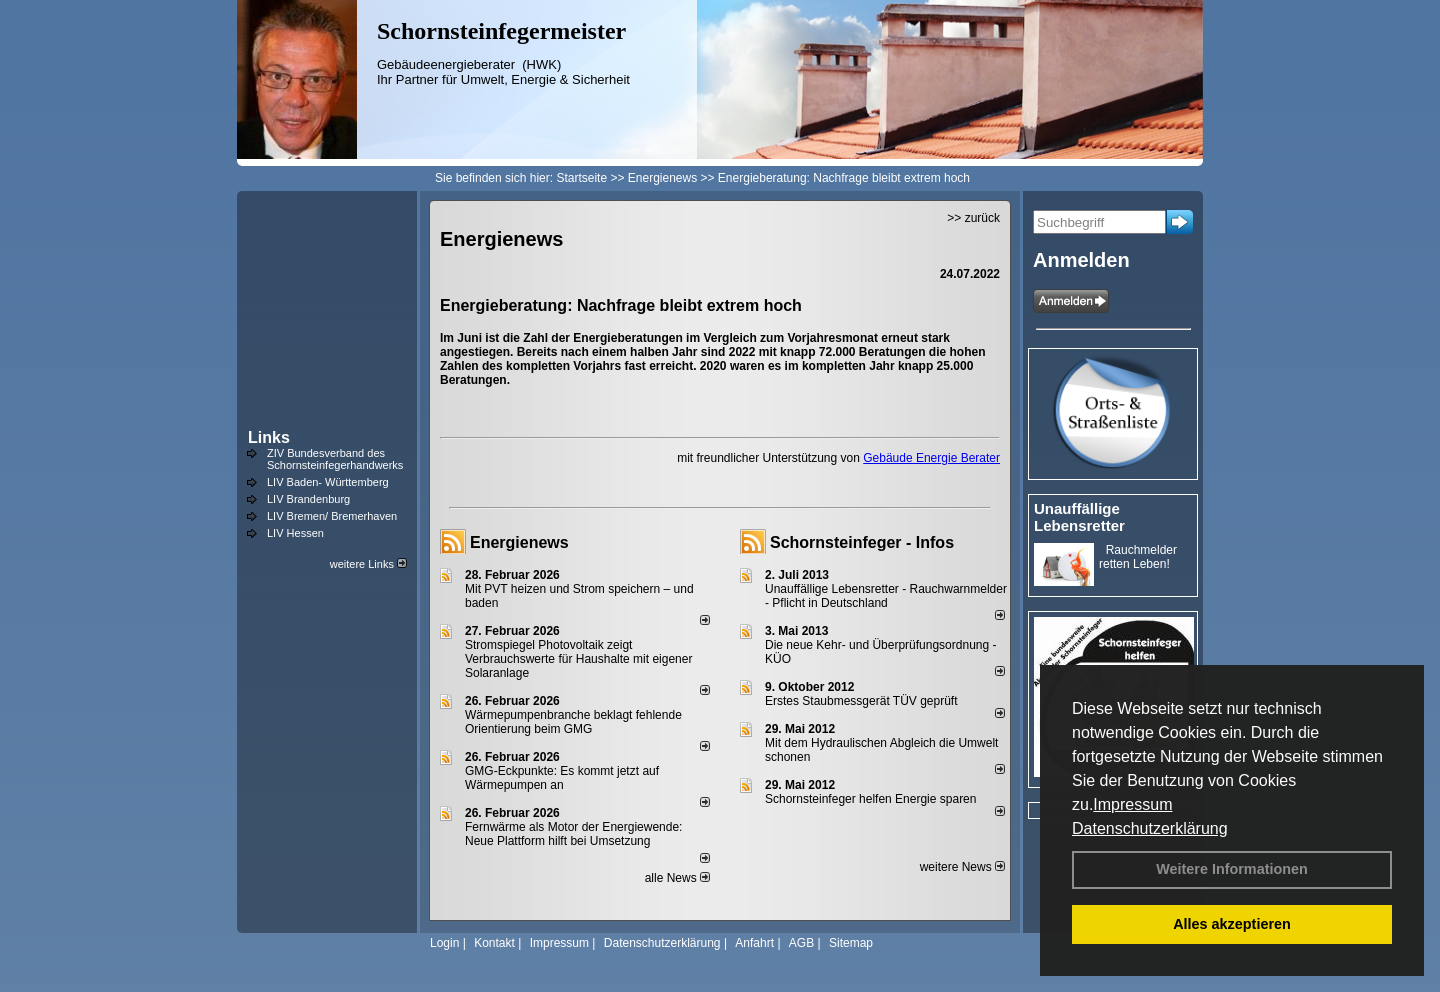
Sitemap (851, 943)
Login (444, 943)
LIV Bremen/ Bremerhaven (332, 516)
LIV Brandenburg (308, 499)
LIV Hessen (295, 533)
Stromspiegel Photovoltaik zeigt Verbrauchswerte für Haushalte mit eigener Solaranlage (578, 659)
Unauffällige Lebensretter (1079, 517)
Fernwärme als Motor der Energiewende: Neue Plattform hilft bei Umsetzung (573, 834)
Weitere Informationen (1232, 869)
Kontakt (494, 943)
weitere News (962, 867)
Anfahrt (754, 943)
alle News (677, 878)
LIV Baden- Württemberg (328, 482)
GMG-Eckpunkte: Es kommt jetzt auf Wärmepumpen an (562, 778)
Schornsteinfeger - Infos (862, 542)
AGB (801, 943)
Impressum (1132, 804)
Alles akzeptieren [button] (1232, 924)
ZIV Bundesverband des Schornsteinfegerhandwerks (335, 459)
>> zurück (973, 218)
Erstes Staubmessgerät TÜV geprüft (861, 701)
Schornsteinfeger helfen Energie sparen (870, 799)
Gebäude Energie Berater (931, 458)
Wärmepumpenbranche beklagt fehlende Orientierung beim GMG (573, 722)
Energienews (519, 542)
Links (269, 437)
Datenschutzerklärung (1150, 828)
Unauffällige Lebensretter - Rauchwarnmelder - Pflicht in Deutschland (886, 596)
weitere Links (368, 564)
